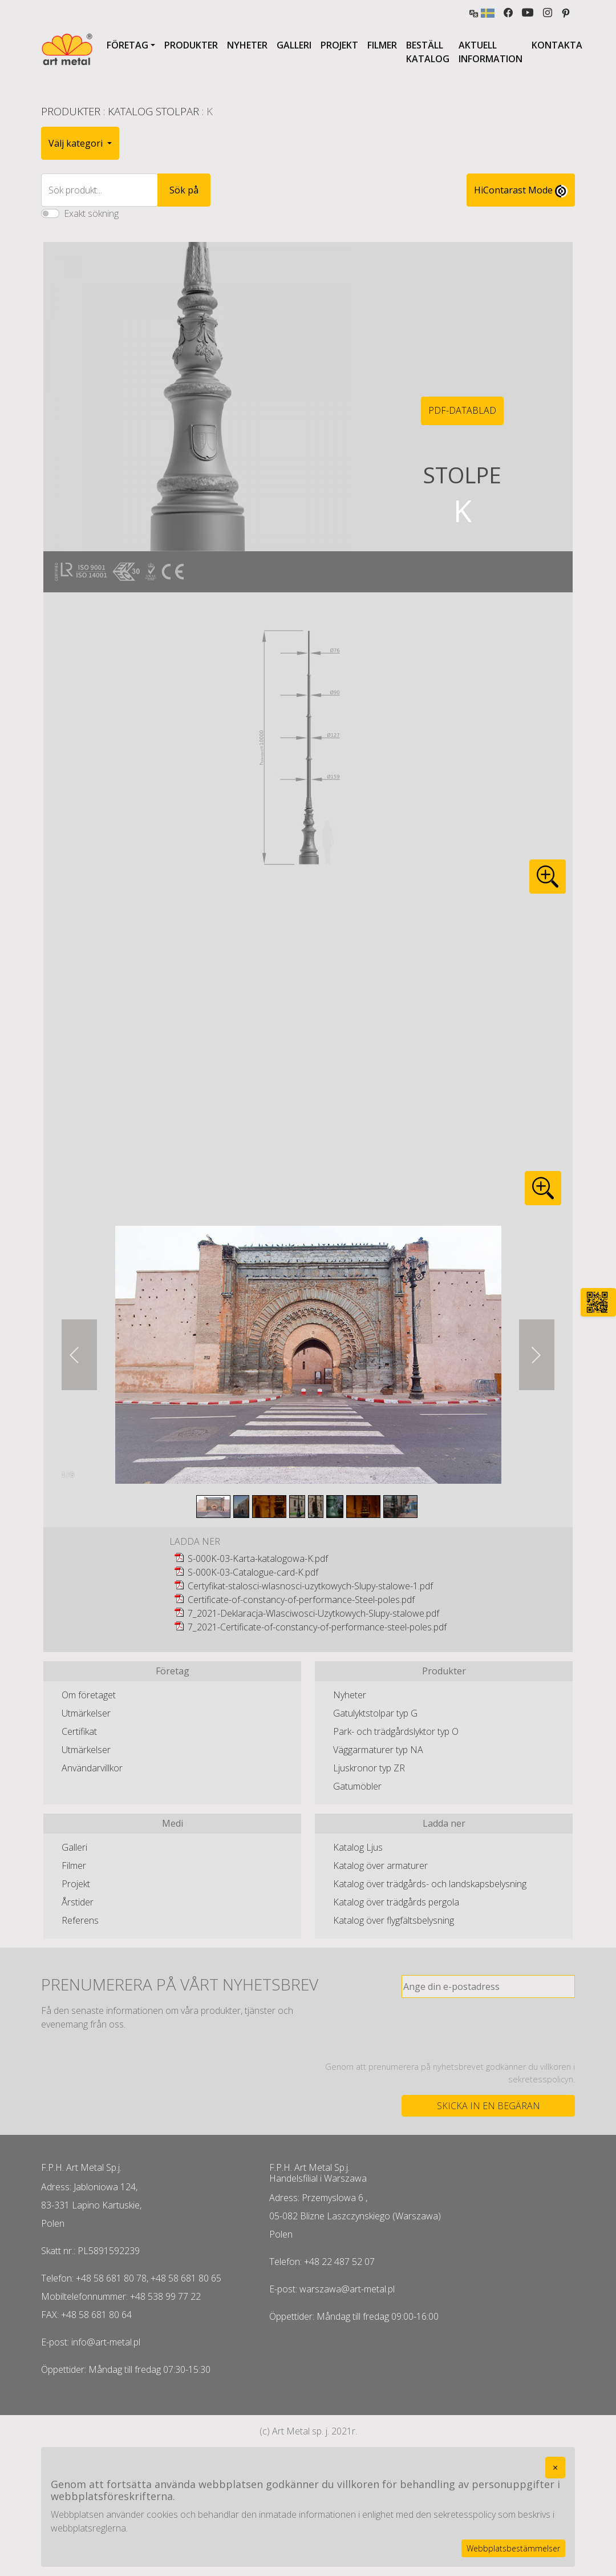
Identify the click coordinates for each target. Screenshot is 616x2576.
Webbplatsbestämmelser (513, 2548)
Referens (80, 1920)
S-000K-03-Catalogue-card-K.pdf (253, 1572)
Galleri (294, 45)
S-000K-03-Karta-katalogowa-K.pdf (258, 1558)
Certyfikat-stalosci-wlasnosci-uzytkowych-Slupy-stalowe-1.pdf (310, 1586)
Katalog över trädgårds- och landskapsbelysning (429, 1884)
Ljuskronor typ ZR (369, 1768)
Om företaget (89, 1695)
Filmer (382, 45)
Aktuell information (490, 52)
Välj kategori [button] (76, 143)
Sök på (184, 190)
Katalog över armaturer (380, 1865)
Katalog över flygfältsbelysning (393, 1920)
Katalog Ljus (358, 1847)
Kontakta (557, 45)
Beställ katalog (427, 52)
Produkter (191, 45)
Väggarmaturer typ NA (378, 1749)
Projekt (339, 45)
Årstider (78, 1902)
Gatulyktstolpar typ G (375, 1713)
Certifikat (79, 1731)
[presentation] (488, 2029)
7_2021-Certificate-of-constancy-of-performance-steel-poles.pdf (317, 1627)
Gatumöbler (357, 1786)
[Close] (555, 2467)
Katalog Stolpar (153, 111)
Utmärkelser (86, 1713)
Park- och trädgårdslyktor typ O (396, 1731)
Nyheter (247, 45)
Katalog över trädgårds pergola (396, 1902)
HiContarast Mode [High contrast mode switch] (521, 190)
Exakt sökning (91, 213)
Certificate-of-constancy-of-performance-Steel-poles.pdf (301, 1599)
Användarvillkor (92, 1768)
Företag (127, 45)
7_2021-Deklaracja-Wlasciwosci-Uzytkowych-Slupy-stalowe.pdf (313, 1613)
